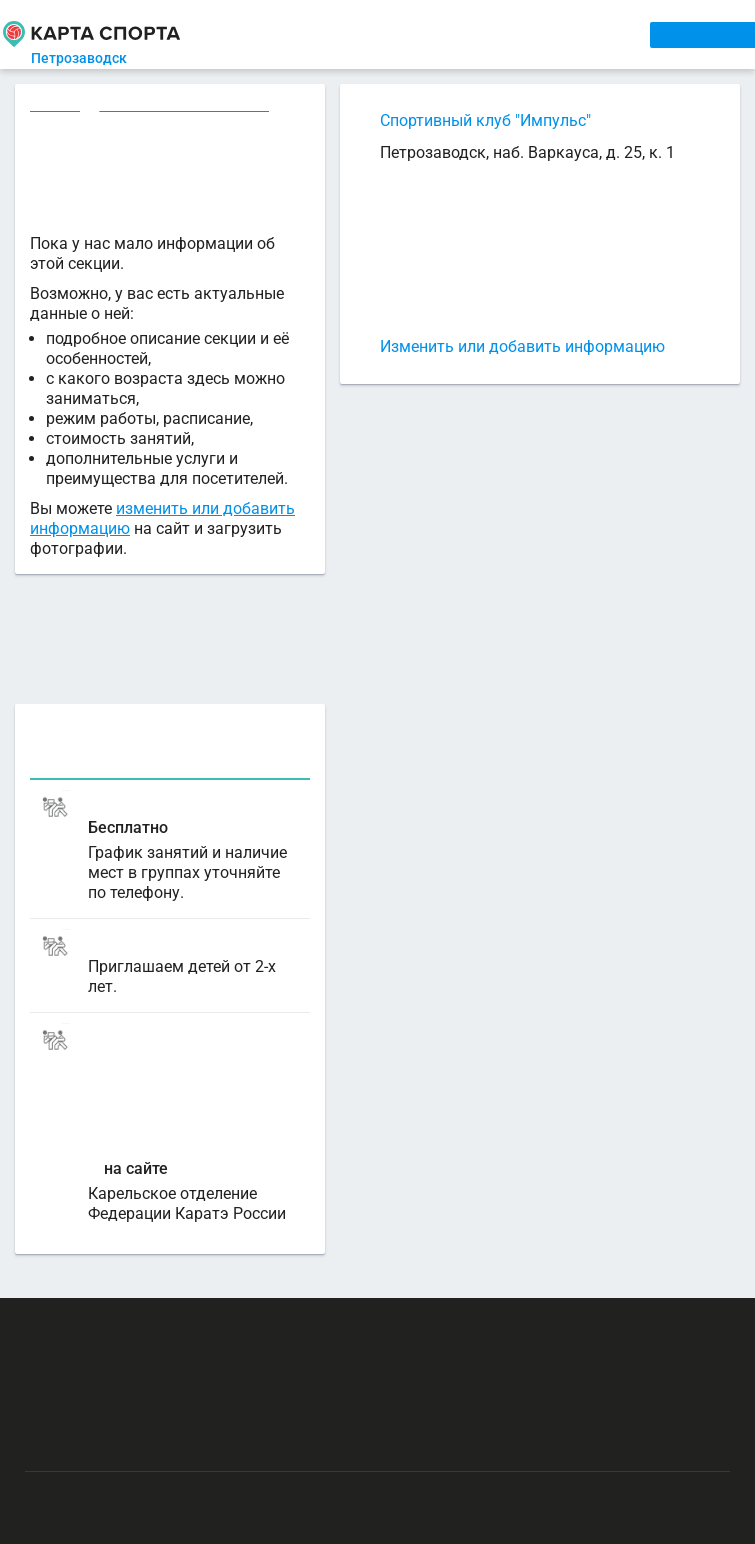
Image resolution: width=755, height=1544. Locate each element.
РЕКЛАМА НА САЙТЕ (122, 1326)
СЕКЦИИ (320, 34)
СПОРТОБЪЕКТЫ (571, 34)
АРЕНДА (390, 34)
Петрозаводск (97, 58)
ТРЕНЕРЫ (464, 34)
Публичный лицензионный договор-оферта (170, 1443)
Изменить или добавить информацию (522, 346)
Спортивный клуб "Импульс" (485, 120)
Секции (56, 107)
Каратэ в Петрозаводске (187, 107)
